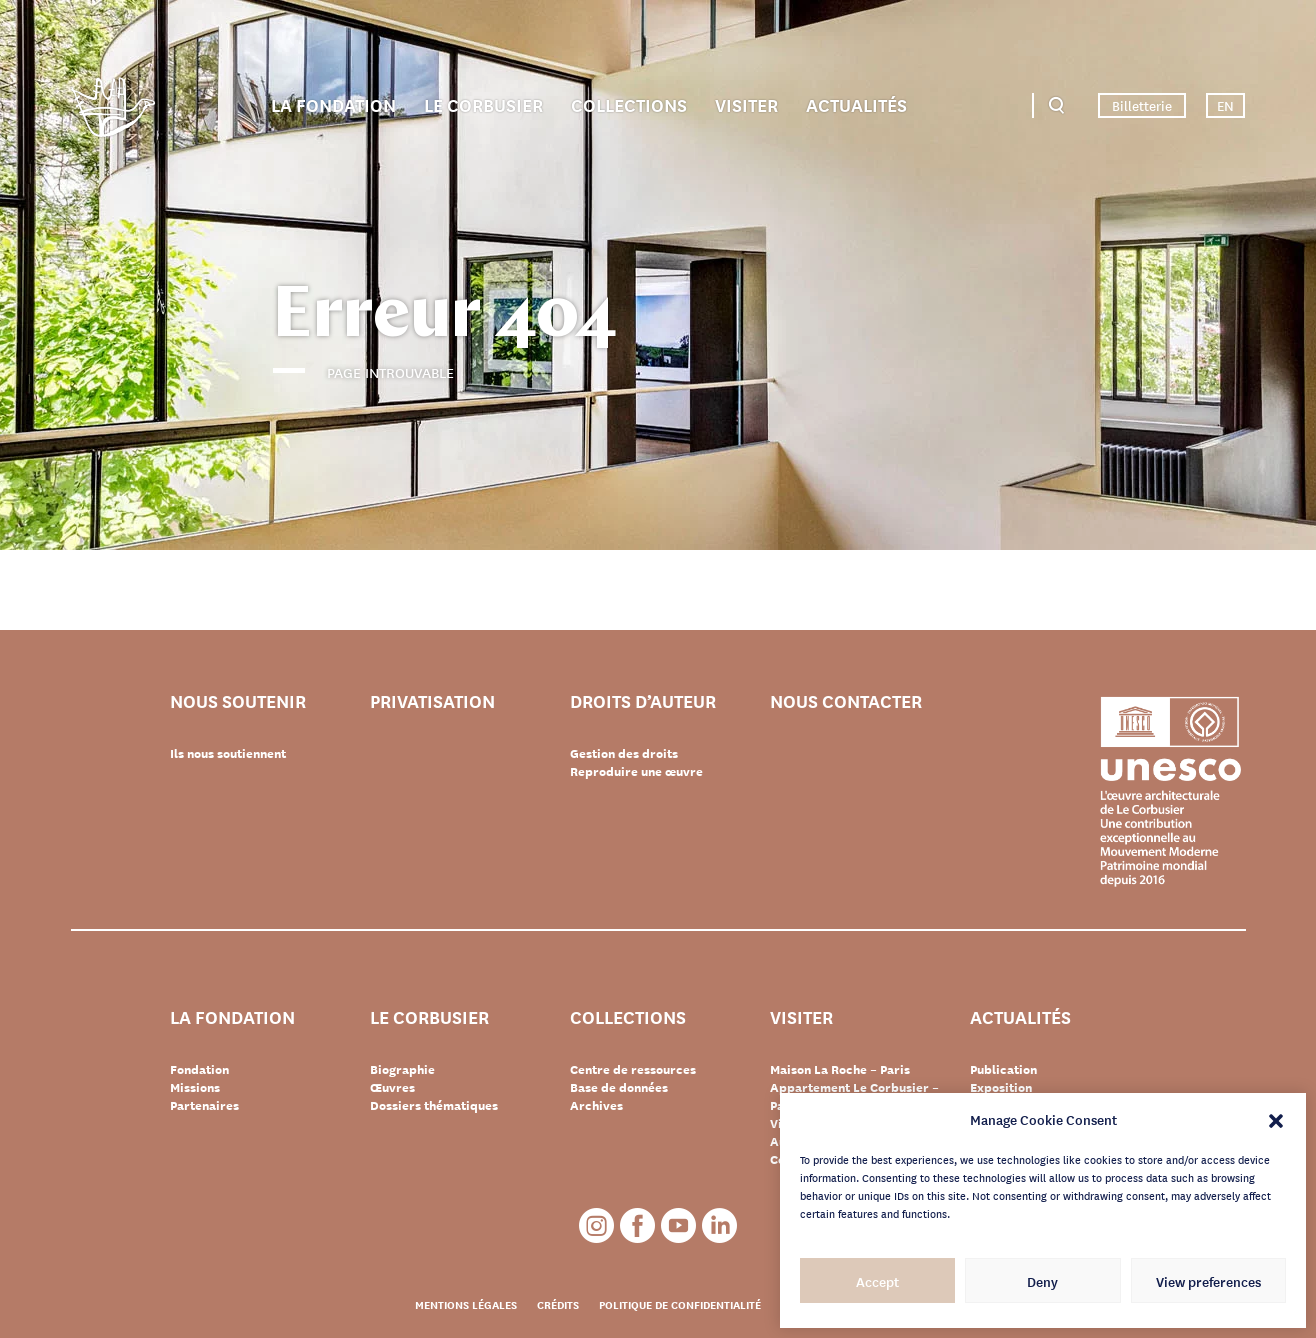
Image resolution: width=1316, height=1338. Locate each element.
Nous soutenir (238, 701)
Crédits (558, 1304)
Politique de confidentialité (680, 1304)
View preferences (1208, 1281)
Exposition (1001, 1087)
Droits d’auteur (643, 701)
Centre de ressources (633, 1069)
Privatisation (432, 701)
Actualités (856, 104)
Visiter (746, 104)
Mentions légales (466, 1304)
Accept (877, 1281)
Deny (1042, 1281)
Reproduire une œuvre (636, 771)
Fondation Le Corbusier (113, 110)
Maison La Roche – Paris (840, 1069)
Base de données (619, 1087)
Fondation (199, 1069)
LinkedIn (719, 1225)
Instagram (596, 1225)
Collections (629, 104)
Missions (195, 1087)
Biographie (402, 1069)
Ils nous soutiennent (228, 753)
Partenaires (204, 1105)
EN (1225, 105)
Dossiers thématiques (434, 1105)
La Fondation (333, 104)
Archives (596, 1105)
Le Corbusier (483, 104)
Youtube (678, 1225)
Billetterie (1142, 105)
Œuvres (392, 1087)
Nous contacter (846, 701)
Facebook (637, 1225)
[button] (1276, 1119)
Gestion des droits (624, 753)
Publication (1003, 1069)
